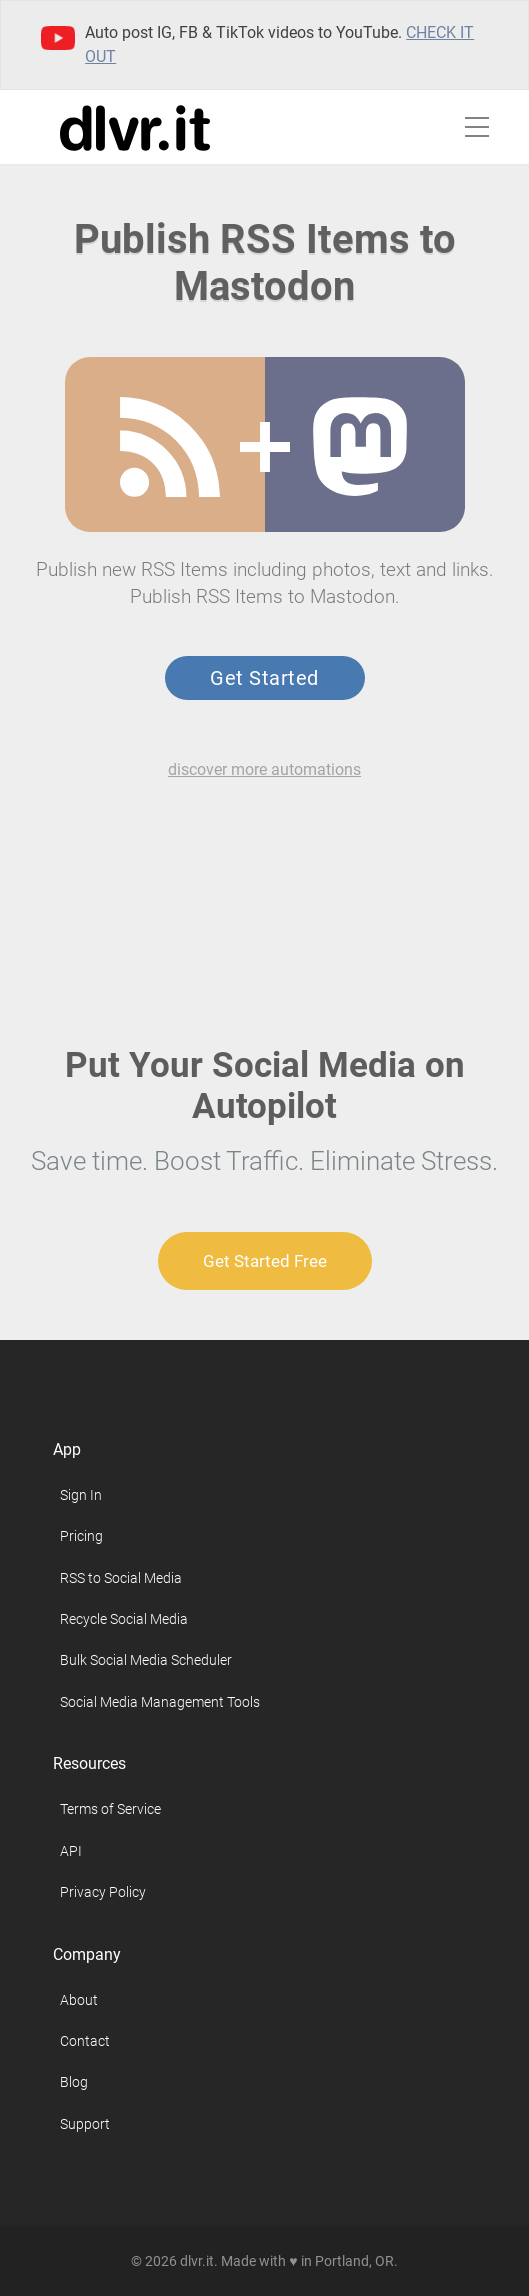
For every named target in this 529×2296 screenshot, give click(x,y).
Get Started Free (265, 1261)
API (71, 1851)
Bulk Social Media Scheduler (146, 1660)
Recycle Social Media (124, 1619)
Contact (85, 2041)
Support (85, 2124)
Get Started (264, 678)
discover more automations (264, 769)
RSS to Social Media (121, 1578)
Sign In (81, 1495)
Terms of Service (110, 1809)
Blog (74, 2082)
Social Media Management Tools (160, 1702)
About (79, 2000)
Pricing (81, 1536)
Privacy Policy (103, 1892)
